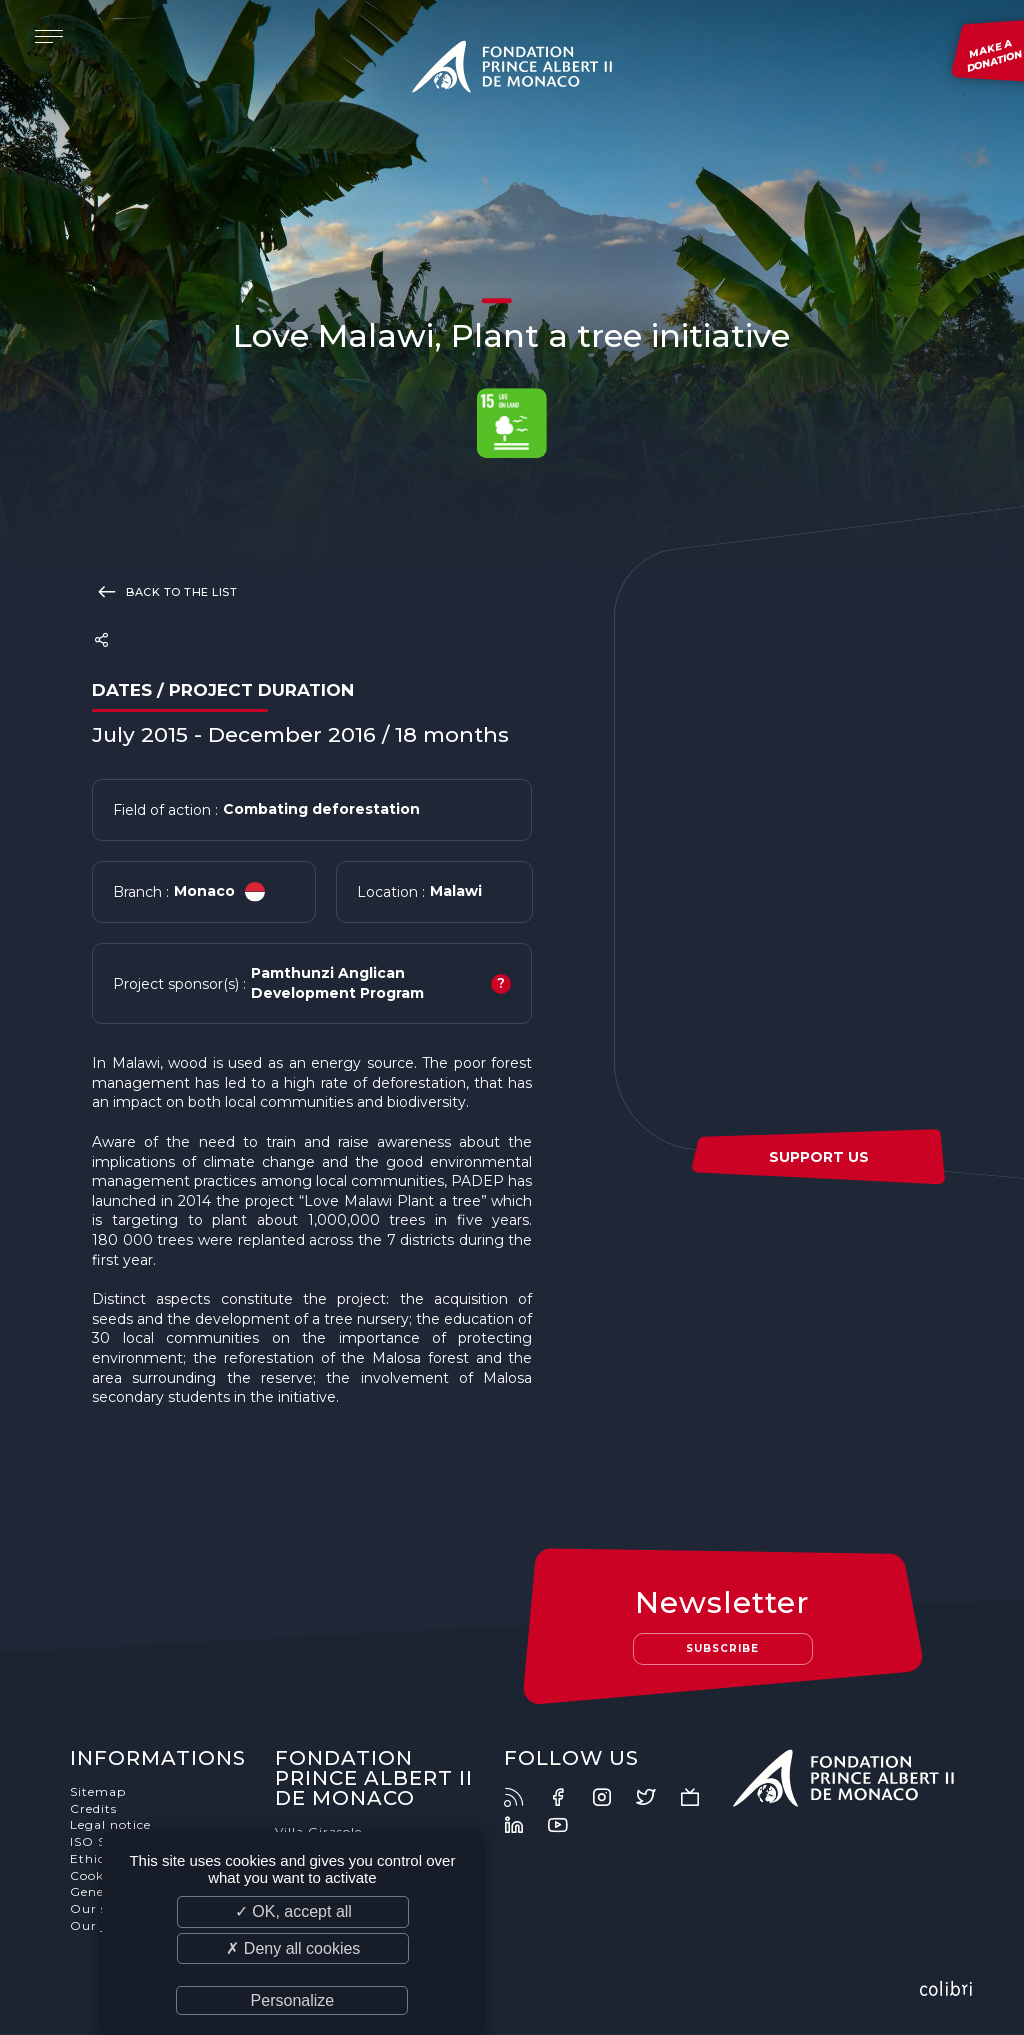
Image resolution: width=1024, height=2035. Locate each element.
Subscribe (721, 1649)
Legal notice (112, 1826)
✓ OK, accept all (293, 1911)
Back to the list (164, 591)
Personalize (293, 2000)
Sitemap (100, 1793)
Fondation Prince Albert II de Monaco (512, 70)
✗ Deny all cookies (293, 1948)
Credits (95, 1810)
